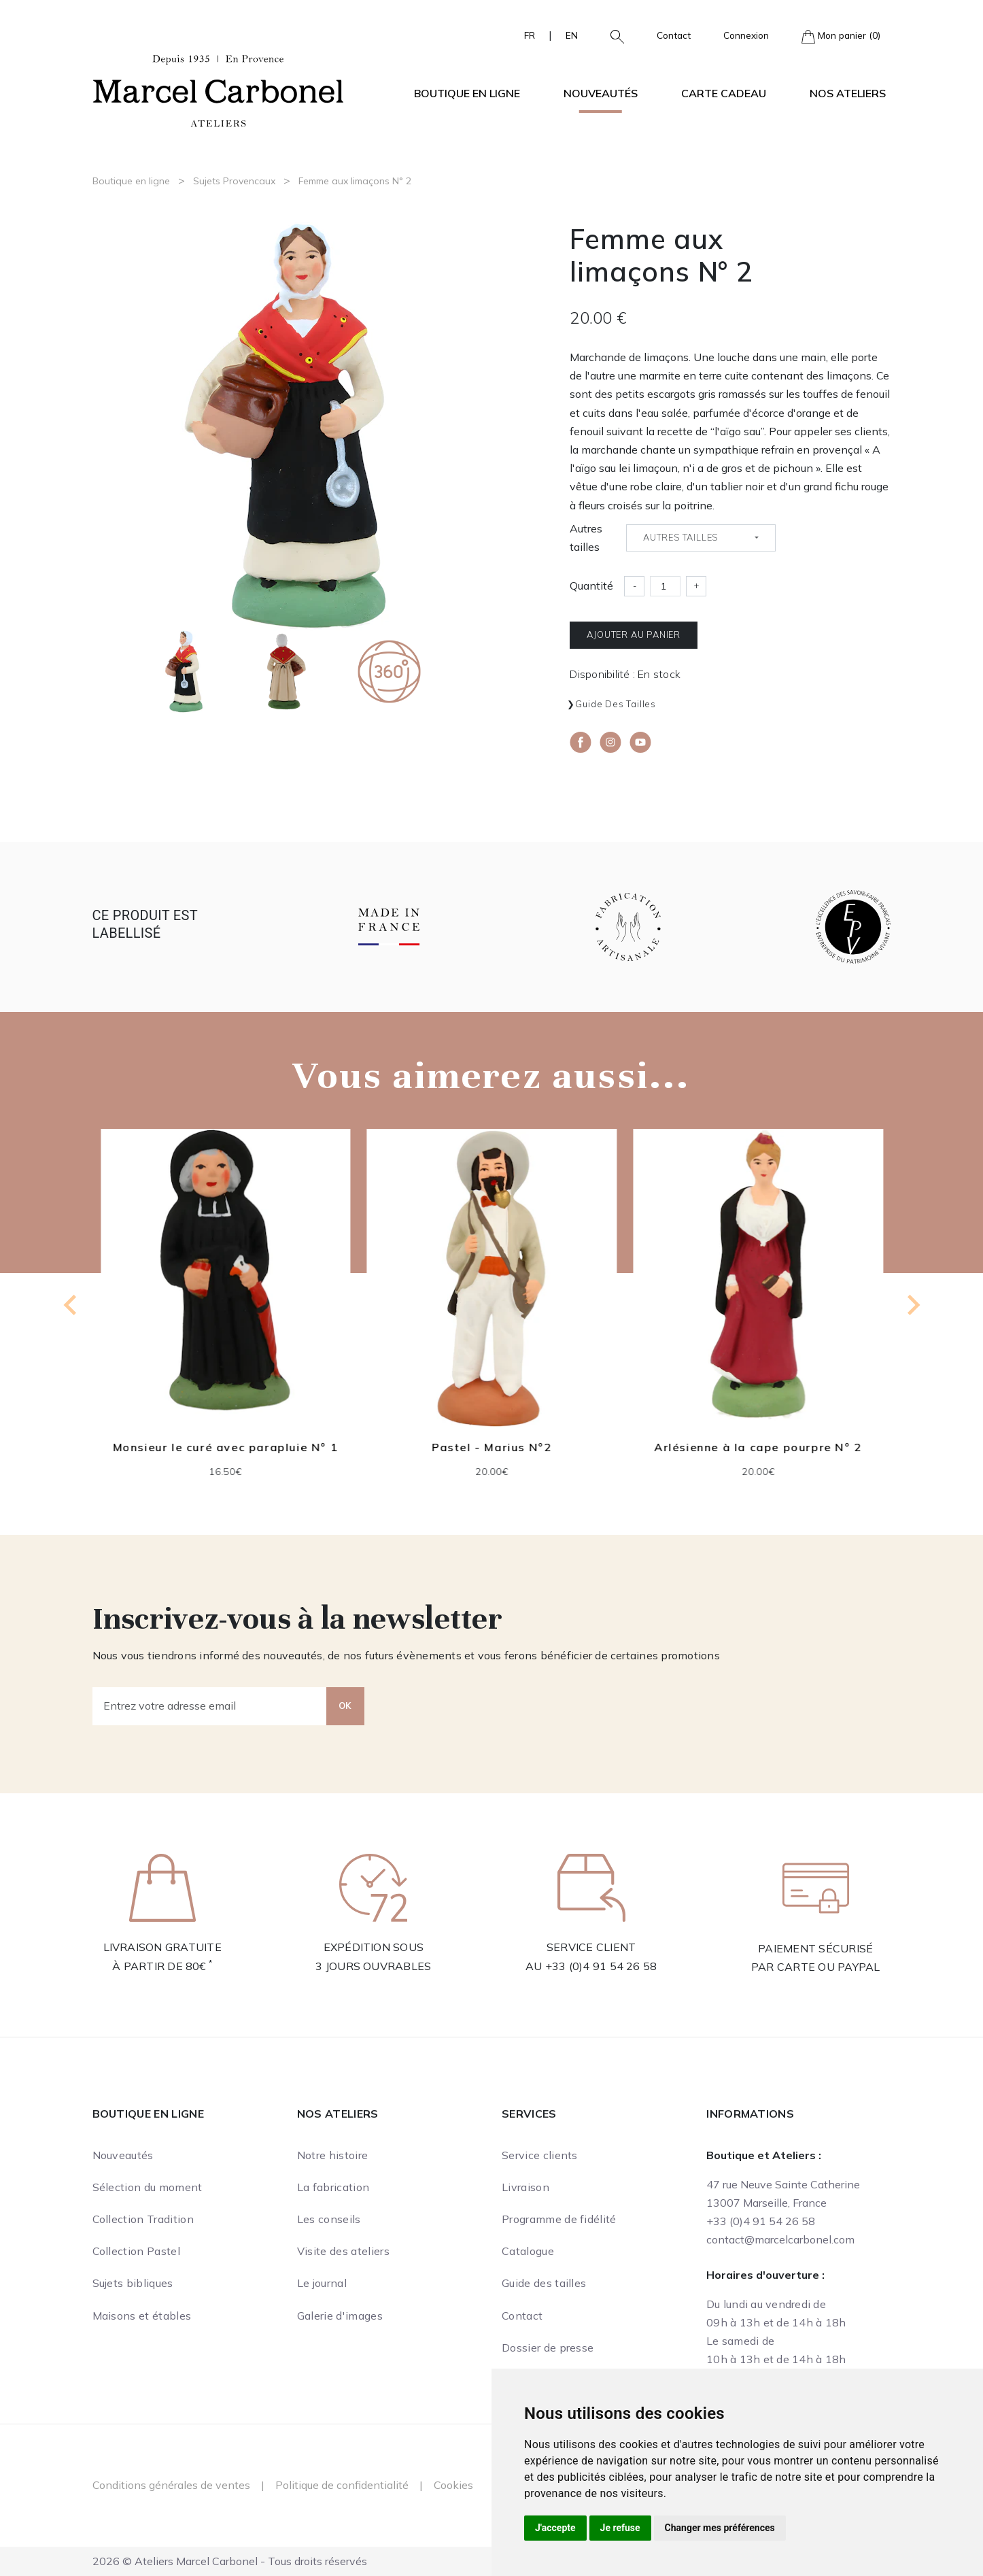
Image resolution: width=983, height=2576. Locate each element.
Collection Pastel (136, 2251)
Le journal (322, 2283)
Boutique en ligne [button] (467, 93)
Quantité (591, 585)
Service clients (540, 2155)
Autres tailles (586, 538)
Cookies (453, 2485)
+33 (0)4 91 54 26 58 (601, 1966)
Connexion (746, 35)
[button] (612, 35)
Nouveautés (601, 93)
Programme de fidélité (559, 2219)
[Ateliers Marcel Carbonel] (218, 89)
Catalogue (528, 2251)
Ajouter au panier (633, 634)
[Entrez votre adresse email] (209, 1706)
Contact (674, 35)
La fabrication (333, 2187)
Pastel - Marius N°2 (491, 1447)
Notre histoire (332, 2155)
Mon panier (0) (840, 36)
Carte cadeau (723, 93)
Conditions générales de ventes (171, 2485)
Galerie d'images (340, 2315)
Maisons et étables (142, 2315)
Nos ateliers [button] (848, 93)
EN (572, 35)
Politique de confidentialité (342, 2485)
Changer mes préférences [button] (720, 2527)
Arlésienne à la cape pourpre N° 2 (758, 1447)
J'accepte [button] (555, 2527)
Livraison (525, 2187)
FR (529, 35)
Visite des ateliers (343, 2251)
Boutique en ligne (131, 181)
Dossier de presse (547, 2347)
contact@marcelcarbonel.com (780, 2239)
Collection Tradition (143, 2219)
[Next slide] (912, 1305)
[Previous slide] (71, 1305)
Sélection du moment (147, 2187)
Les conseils (329, 2219)
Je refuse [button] (620, 2527)
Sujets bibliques (132, 2283)
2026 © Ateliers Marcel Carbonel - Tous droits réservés (229, 2561)
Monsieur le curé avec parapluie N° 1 (226, 1447)
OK (345, 1705)
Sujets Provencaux (234, 181)
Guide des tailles (615, 703)
